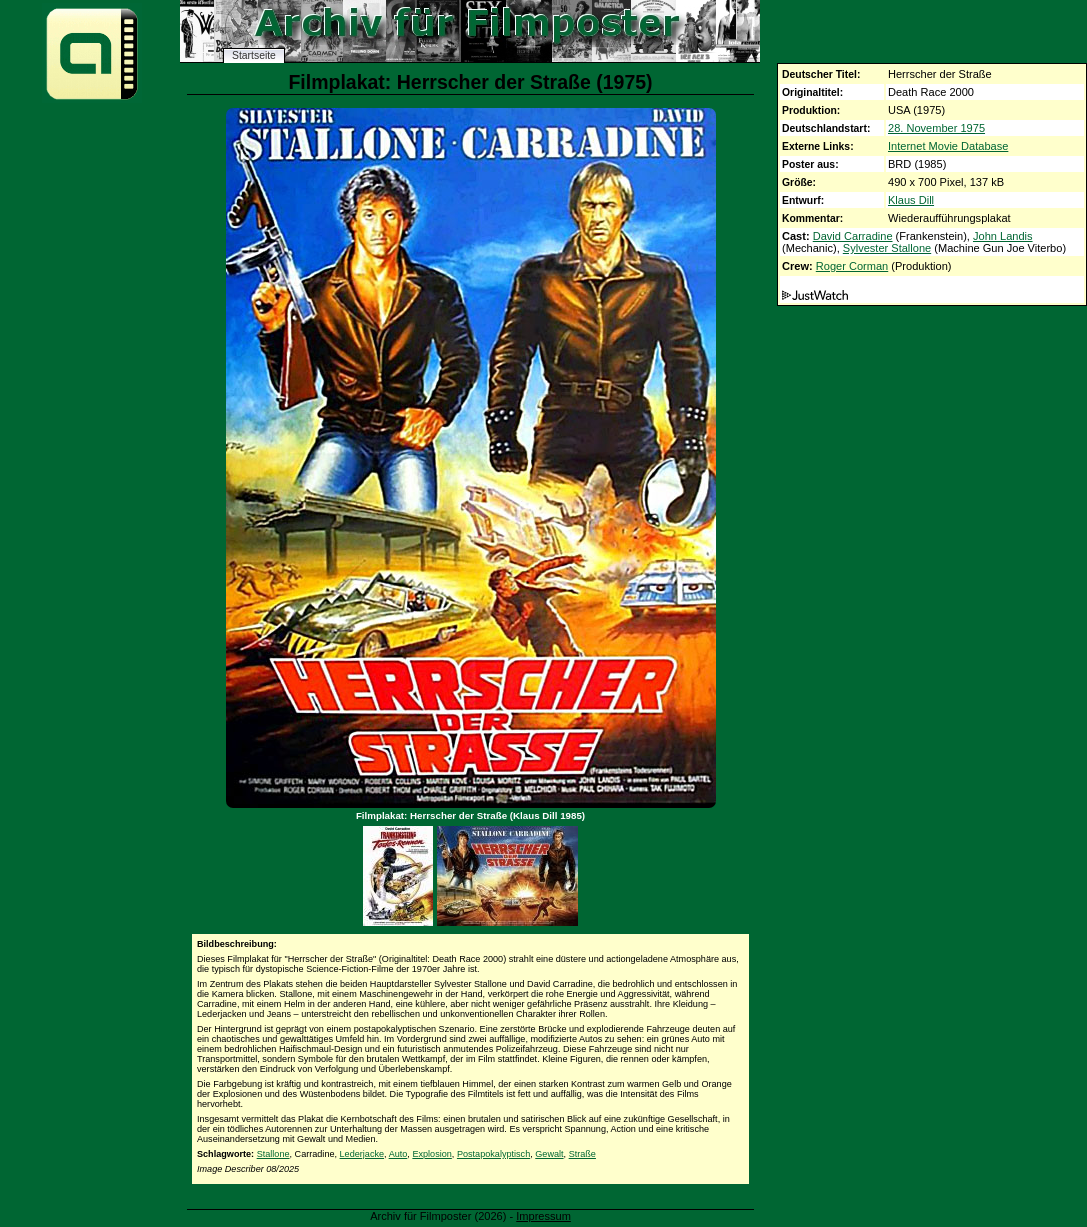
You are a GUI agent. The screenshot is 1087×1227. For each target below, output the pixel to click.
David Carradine (853, 236)
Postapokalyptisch (493, 1154)
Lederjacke (362, 1154)
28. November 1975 (936, 128)
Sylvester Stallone (887, 248)
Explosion (431, 1154)
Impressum (543, 1216)
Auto (398, 1154)
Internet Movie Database (948, 146)
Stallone (273, 1154)
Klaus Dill (911, 200)
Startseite (254, 55)
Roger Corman (852, 266)
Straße (582, 1154)
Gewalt (549, 1154)
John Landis (1003, 236)
